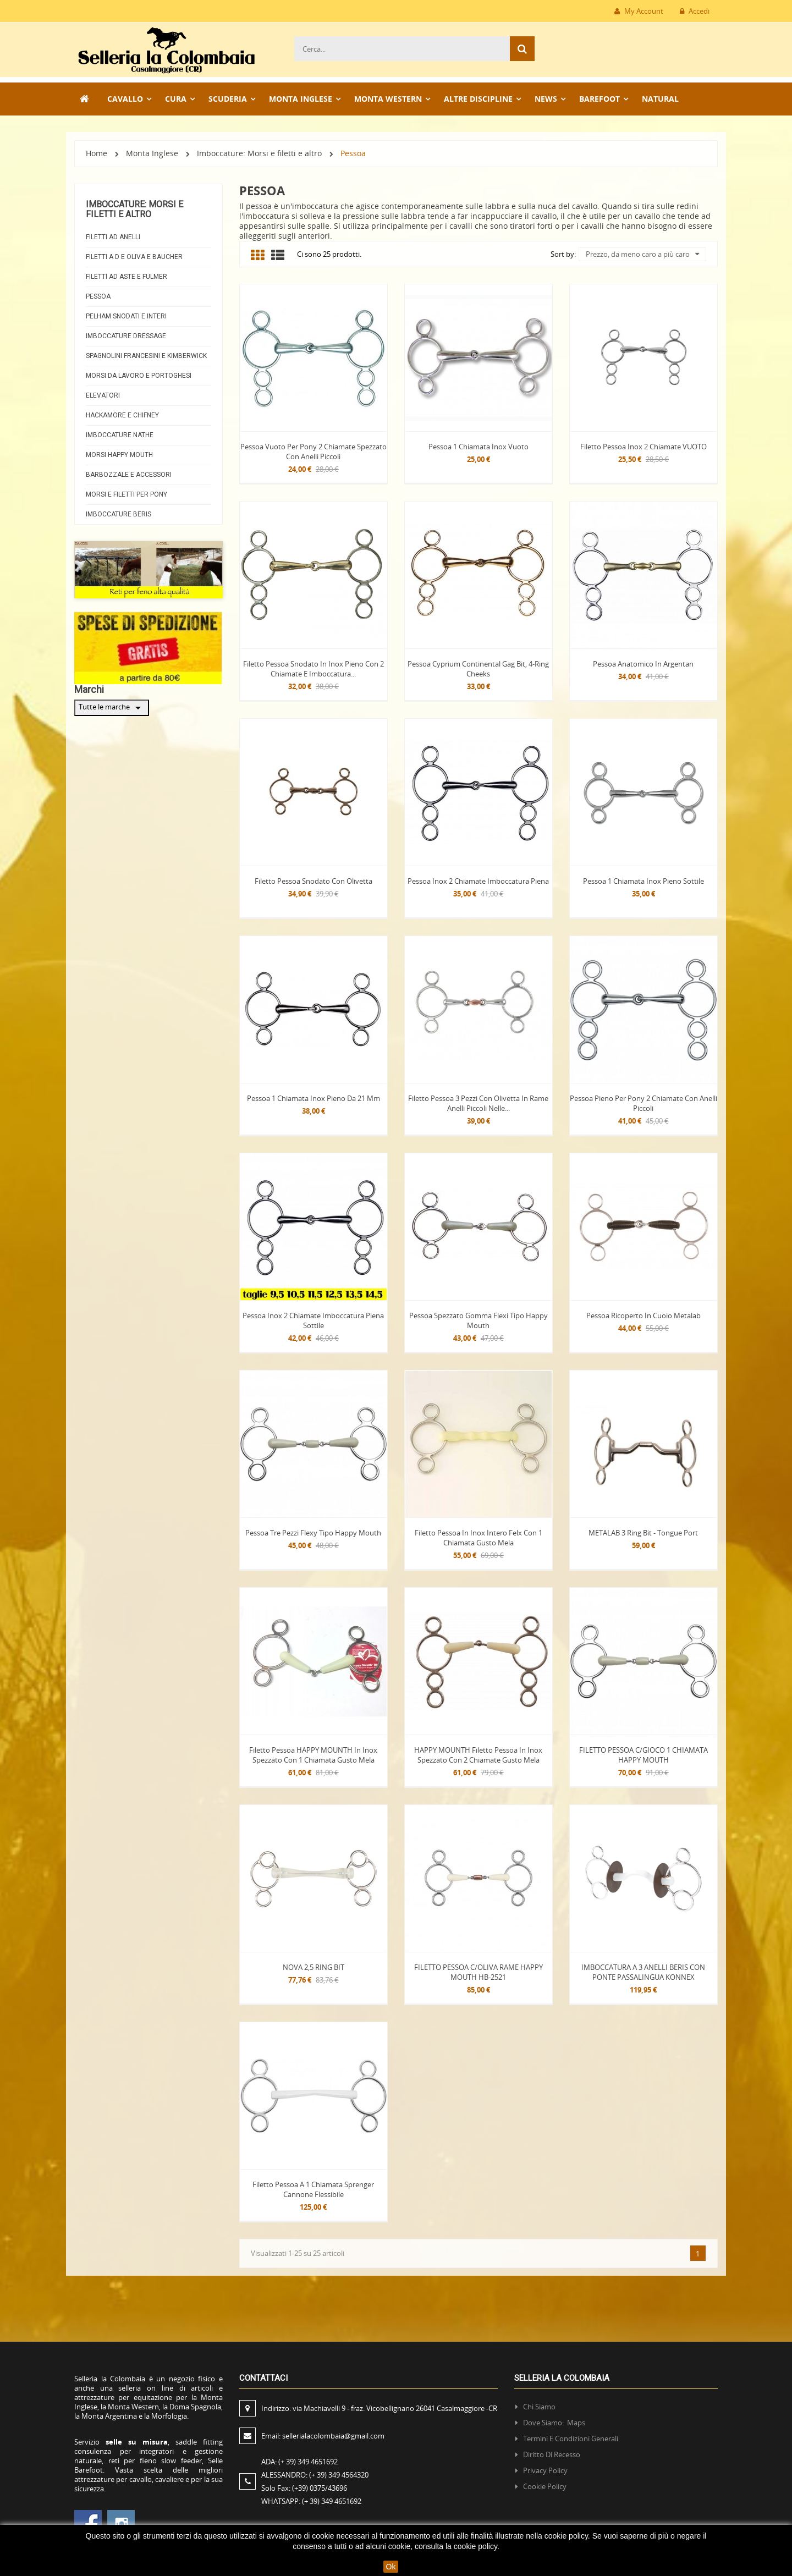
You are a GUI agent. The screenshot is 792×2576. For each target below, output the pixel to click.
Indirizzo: (380, 2408)
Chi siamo (539, 2407)
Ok (391, 2566)
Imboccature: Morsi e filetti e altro (134, 209)
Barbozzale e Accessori (129, 474)
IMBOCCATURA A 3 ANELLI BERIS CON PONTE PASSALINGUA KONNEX (643, 1972)
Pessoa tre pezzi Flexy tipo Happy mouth (313, 1533)
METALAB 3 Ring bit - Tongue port (643, 1533)
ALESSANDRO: (316, 2475)
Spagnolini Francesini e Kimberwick (146, 356)
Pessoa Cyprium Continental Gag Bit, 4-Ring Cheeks (478, 669)
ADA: (299, 2462)
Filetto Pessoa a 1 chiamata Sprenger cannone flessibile (313, 2189)
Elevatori (103, 395)
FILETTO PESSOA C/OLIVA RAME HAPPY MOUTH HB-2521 (478, 1972)
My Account (638, 11)
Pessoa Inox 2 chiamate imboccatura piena (478, 881)
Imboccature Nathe (119, 435)
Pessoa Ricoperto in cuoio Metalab (643, 1315)
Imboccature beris (118, 514)
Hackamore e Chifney (122, 415)
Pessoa (98, 296)
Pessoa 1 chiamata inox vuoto (478, 447)
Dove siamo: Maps (555, 2423)
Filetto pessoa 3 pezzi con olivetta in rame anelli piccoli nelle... (478, 1103)
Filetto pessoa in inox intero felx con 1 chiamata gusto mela (478, 1538)
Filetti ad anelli (113, 237)
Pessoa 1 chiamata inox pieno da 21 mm (313, 1098)
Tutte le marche (112, 707)
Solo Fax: (304, 2488)
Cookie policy (544, 2486)
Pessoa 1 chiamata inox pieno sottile (643, 881)
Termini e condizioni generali (570, 2438)
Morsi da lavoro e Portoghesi (138, 375)
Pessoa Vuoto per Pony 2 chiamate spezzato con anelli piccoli (313, 451)
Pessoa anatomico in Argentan (643, 664)
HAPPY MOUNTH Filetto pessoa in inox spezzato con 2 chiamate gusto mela (478, 1755)
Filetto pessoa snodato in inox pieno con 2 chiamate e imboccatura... (313, 669)
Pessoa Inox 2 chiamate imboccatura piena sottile (313, 1320)
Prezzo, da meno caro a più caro (642, 254)
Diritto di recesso (551, 2454)
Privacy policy (545, 2470)
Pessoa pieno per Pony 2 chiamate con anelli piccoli (643, 1103)
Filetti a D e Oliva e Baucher (134, 257)
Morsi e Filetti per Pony (126, 494)
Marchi (89, 689)
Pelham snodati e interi (126, 316)
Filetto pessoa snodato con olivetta (313, 881)
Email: (322, 2436)
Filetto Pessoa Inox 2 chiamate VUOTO (643, 447)
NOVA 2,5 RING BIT (313, 1967)
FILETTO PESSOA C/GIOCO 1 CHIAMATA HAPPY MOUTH (643, 1755)
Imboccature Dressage (126, 336)
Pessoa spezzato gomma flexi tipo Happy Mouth (478, 1320)
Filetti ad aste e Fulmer (126, 276)
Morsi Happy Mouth (119, 455)
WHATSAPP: (311, 2501)
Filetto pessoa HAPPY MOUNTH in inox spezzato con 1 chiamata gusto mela (313, 1755)
